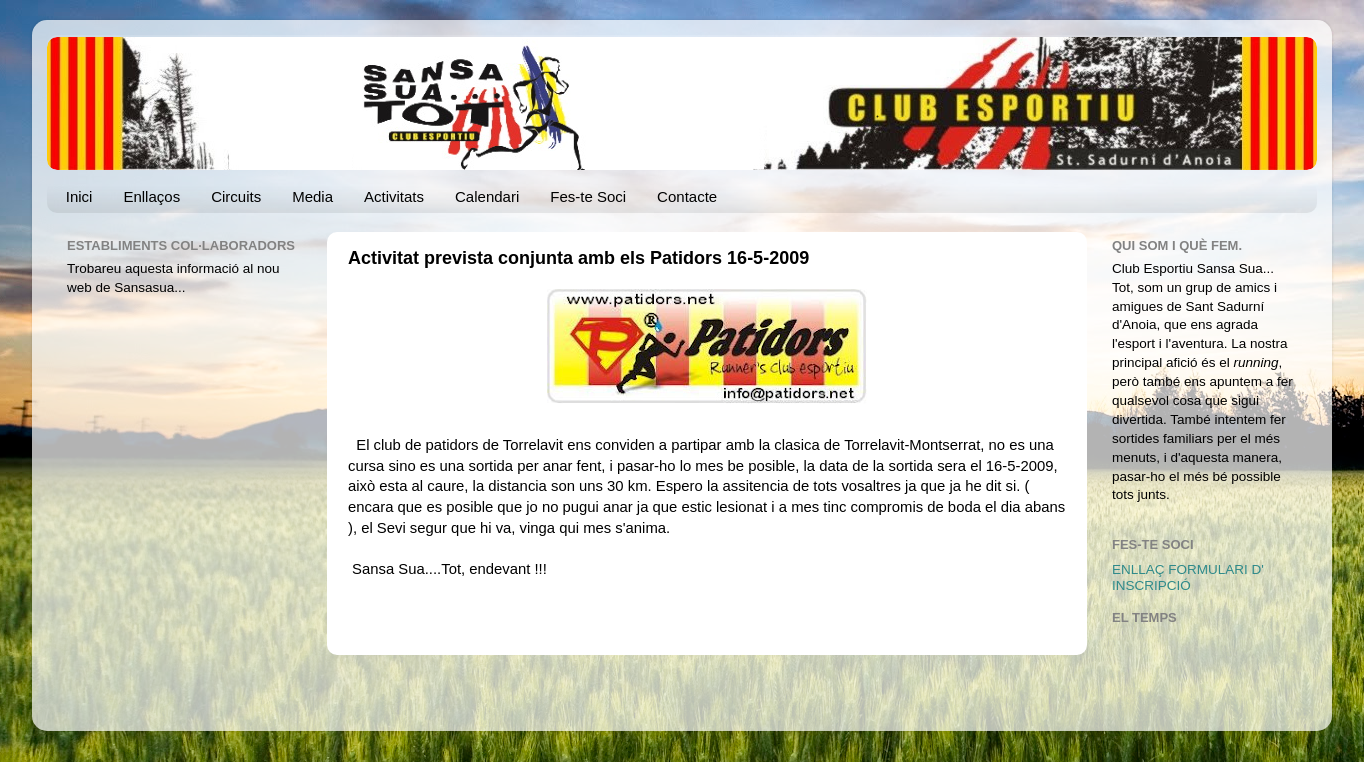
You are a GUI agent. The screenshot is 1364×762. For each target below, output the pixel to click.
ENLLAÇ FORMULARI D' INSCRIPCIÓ (1188, 577)
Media (312, 196)
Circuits (236, 196)
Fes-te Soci (588, 196)
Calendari (487, 196)
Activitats (394, 196)
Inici (79, 196)
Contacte (687, 196)
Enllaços (151, 196)
